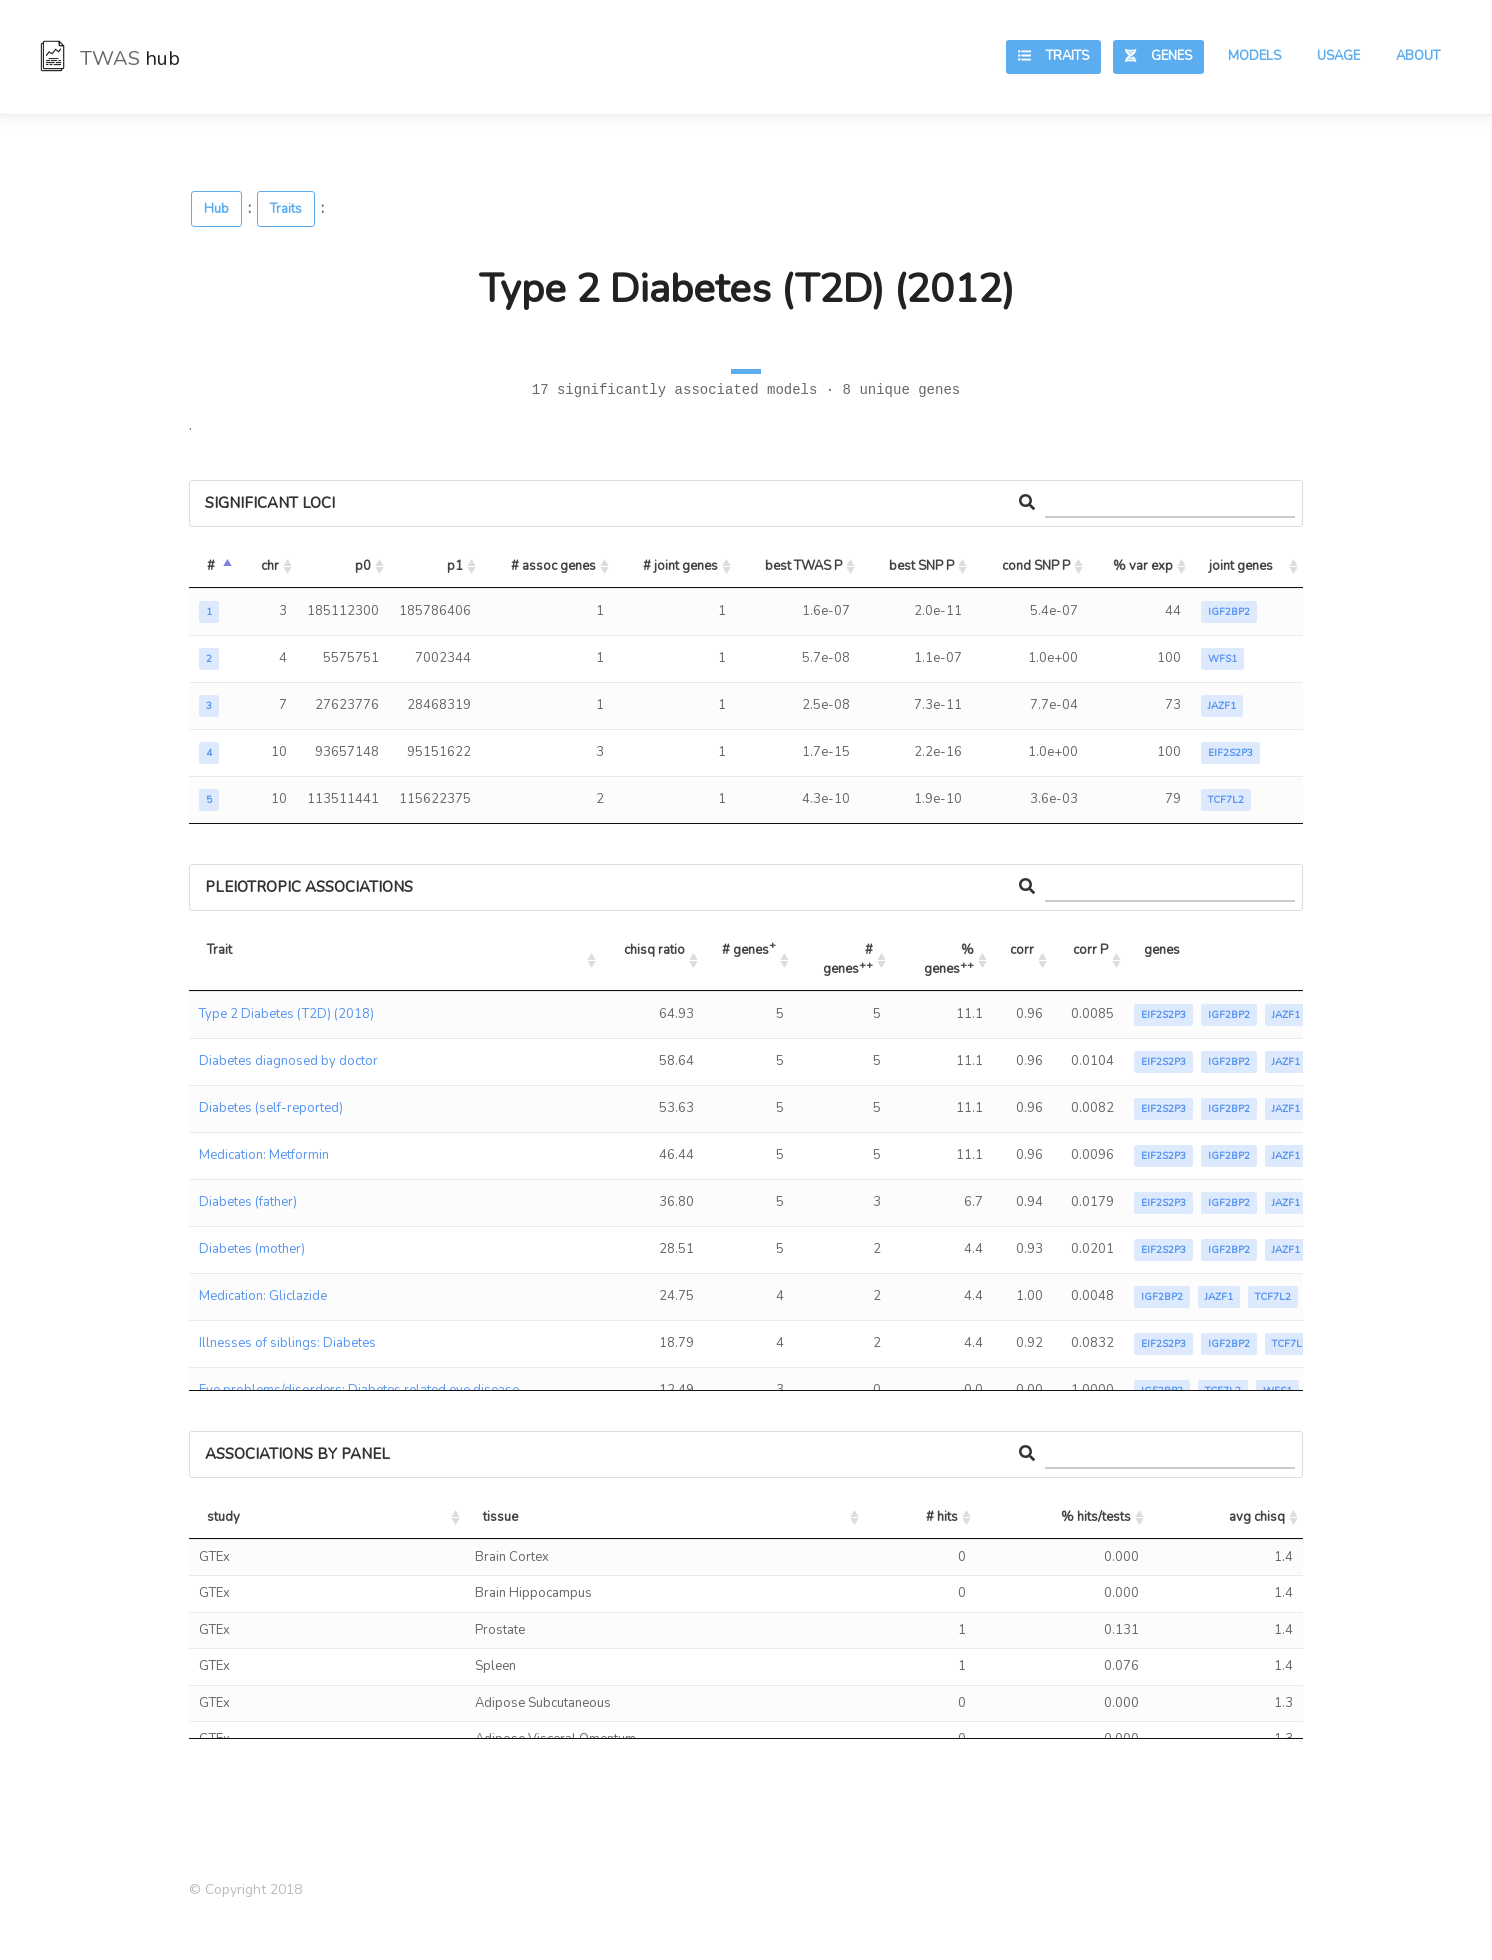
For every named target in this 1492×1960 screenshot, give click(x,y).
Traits (1053, 56)
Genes (1158, 56)
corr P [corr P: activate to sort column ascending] (1090, 950)
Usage (1338, 56)
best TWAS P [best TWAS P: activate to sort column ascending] (803, 566)
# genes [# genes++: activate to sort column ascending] (849, 960)
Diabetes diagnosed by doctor (288, 1061)
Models (1254, 56)
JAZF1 (1222, 706)
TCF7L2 (1226, 800)
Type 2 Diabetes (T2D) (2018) (286, 1014)
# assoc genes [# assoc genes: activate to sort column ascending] (553, 566)
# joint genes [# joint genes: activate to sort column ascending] (680, 566)
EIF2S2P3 (1230, 753)
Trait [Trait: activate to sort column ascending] (219, 950)
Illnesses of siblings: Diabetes (287, 1343)
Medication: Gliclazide (263, 1296)
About (1418, 56)
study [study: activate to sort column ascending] (223, 1517)
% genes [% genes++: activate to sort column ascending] (950, 960)
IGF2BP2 (1229, 612)
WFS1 (1222, 659)
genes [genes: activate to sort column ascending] (1162, 950)
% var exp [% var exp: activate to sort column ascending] (1143, 566)
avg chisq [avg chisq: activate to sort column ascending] (1257, 1517)
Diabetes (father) (248, 1202)
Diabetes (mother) (252, 1249)
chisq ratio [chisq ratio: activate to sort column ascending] (654, 950)
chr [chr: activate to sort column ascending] (270, 566)
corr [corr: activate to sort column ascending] (1022, 950)
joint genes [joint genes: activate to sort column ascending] (1241, 566)
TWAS (110, 58)
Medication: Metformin (264, 1155)
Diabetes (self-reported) (271, 1108)
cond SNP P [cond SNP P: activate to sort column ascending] (1036, 566)
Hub (216, 209)
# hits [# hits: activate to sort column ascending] (942, 1517)
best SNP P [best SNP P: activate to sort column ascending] (921, 566)
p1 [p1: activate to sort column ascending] (455, 566)
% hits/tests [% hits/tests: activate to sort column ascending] (1096, 1517)
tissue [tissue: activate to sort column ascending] (500, 1517)
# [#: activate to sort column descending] (211, 566)
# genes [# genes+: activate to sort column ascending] (749, 947)
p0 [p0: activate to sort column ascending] (363, 566)
